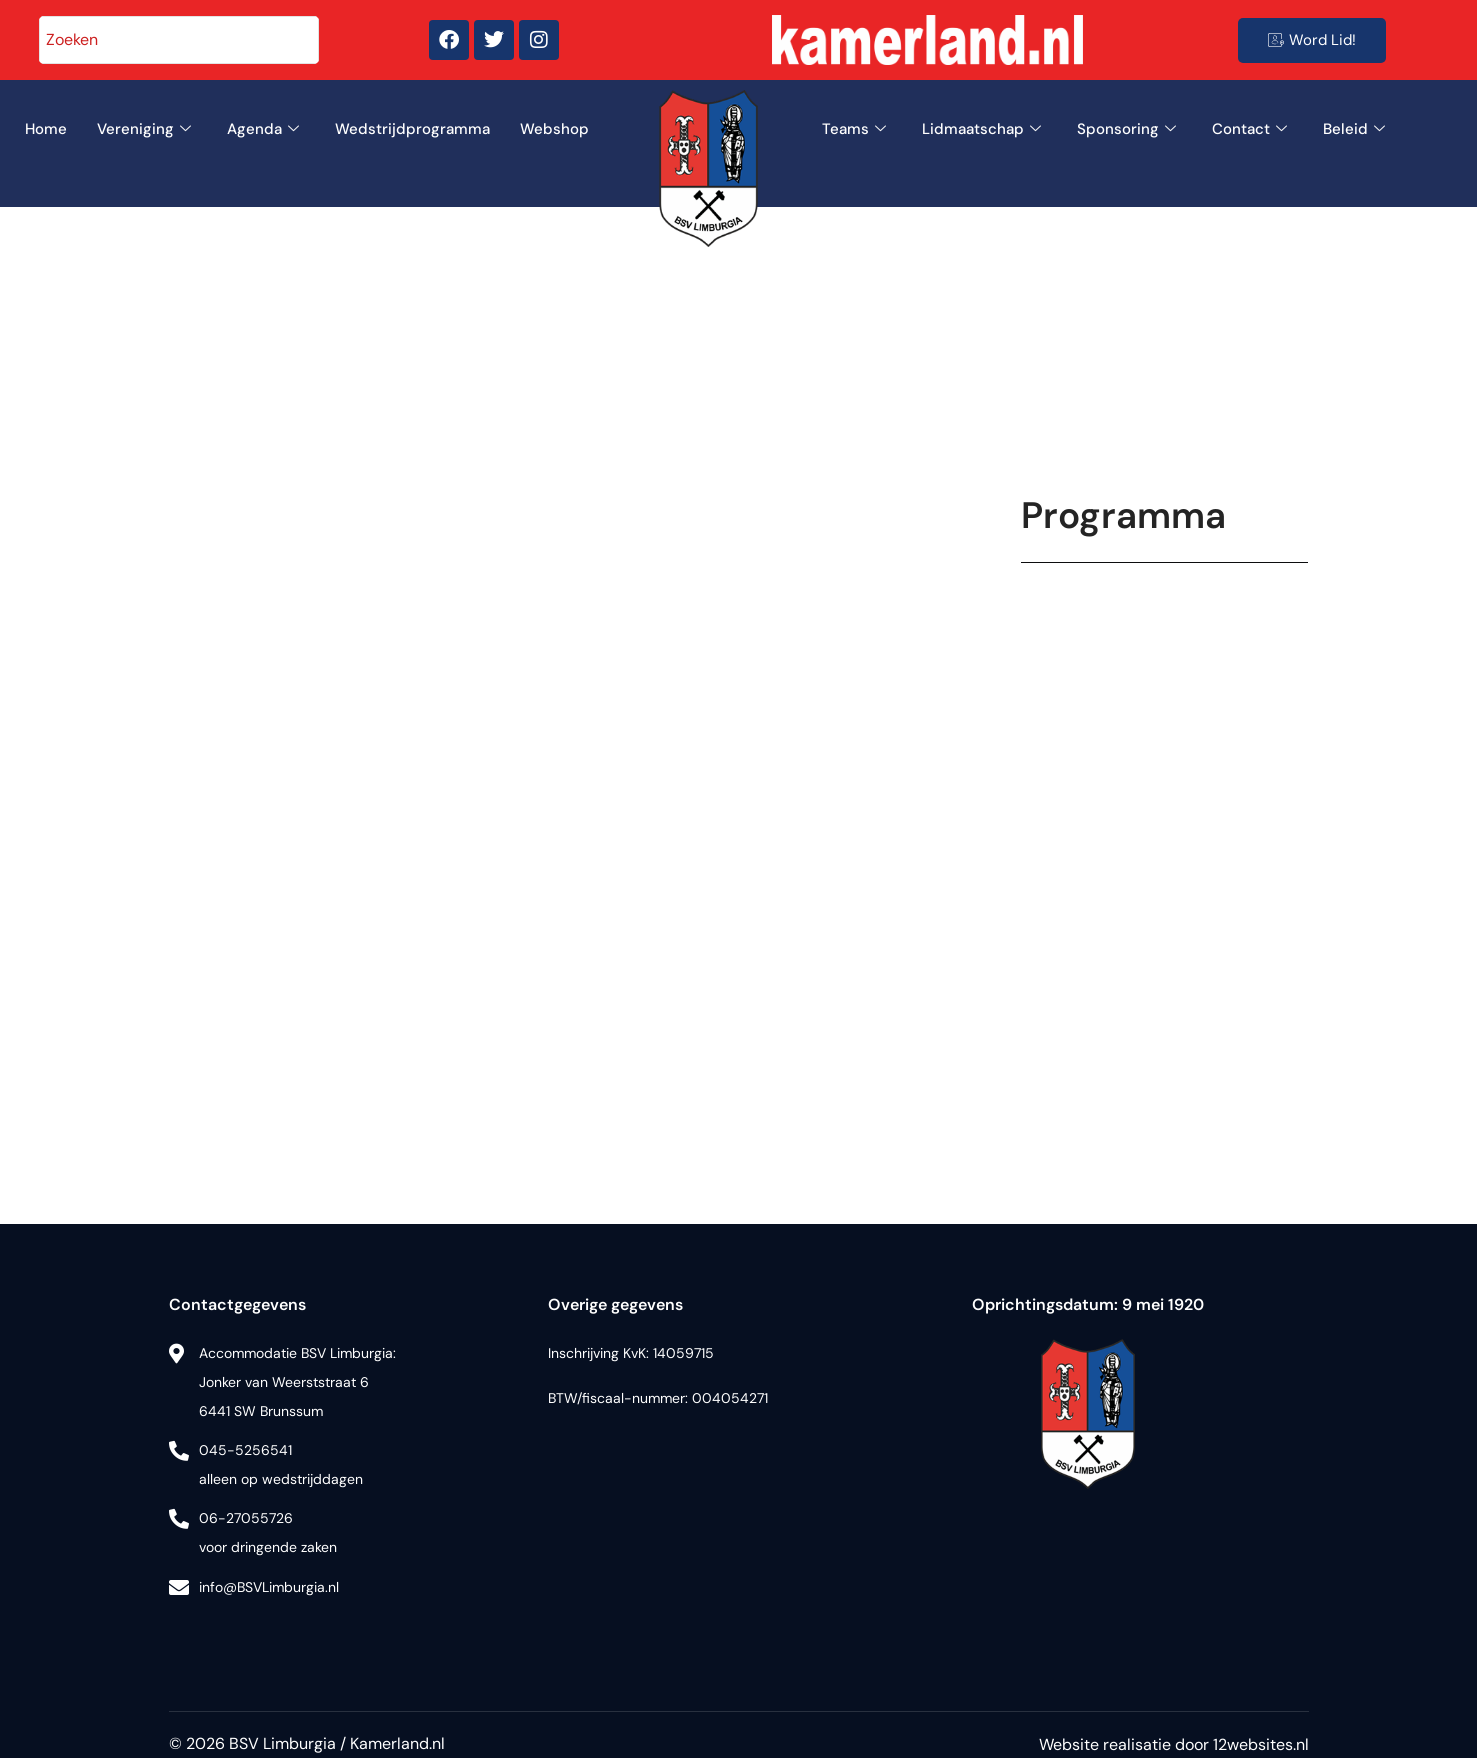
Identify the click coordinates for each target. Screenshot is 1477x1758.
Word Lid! (1312, 40)
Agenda (263, 129)
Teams (854, 129)
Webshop (554, 129)
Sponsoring (1126, 129)
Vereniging (144, 129)
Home (46, 129)
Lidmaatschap (981, 129)
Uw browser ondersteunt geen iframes (1165, 855)
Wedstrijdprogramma (412, 129)
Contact (1249, 129)
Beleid (1354, 129)
